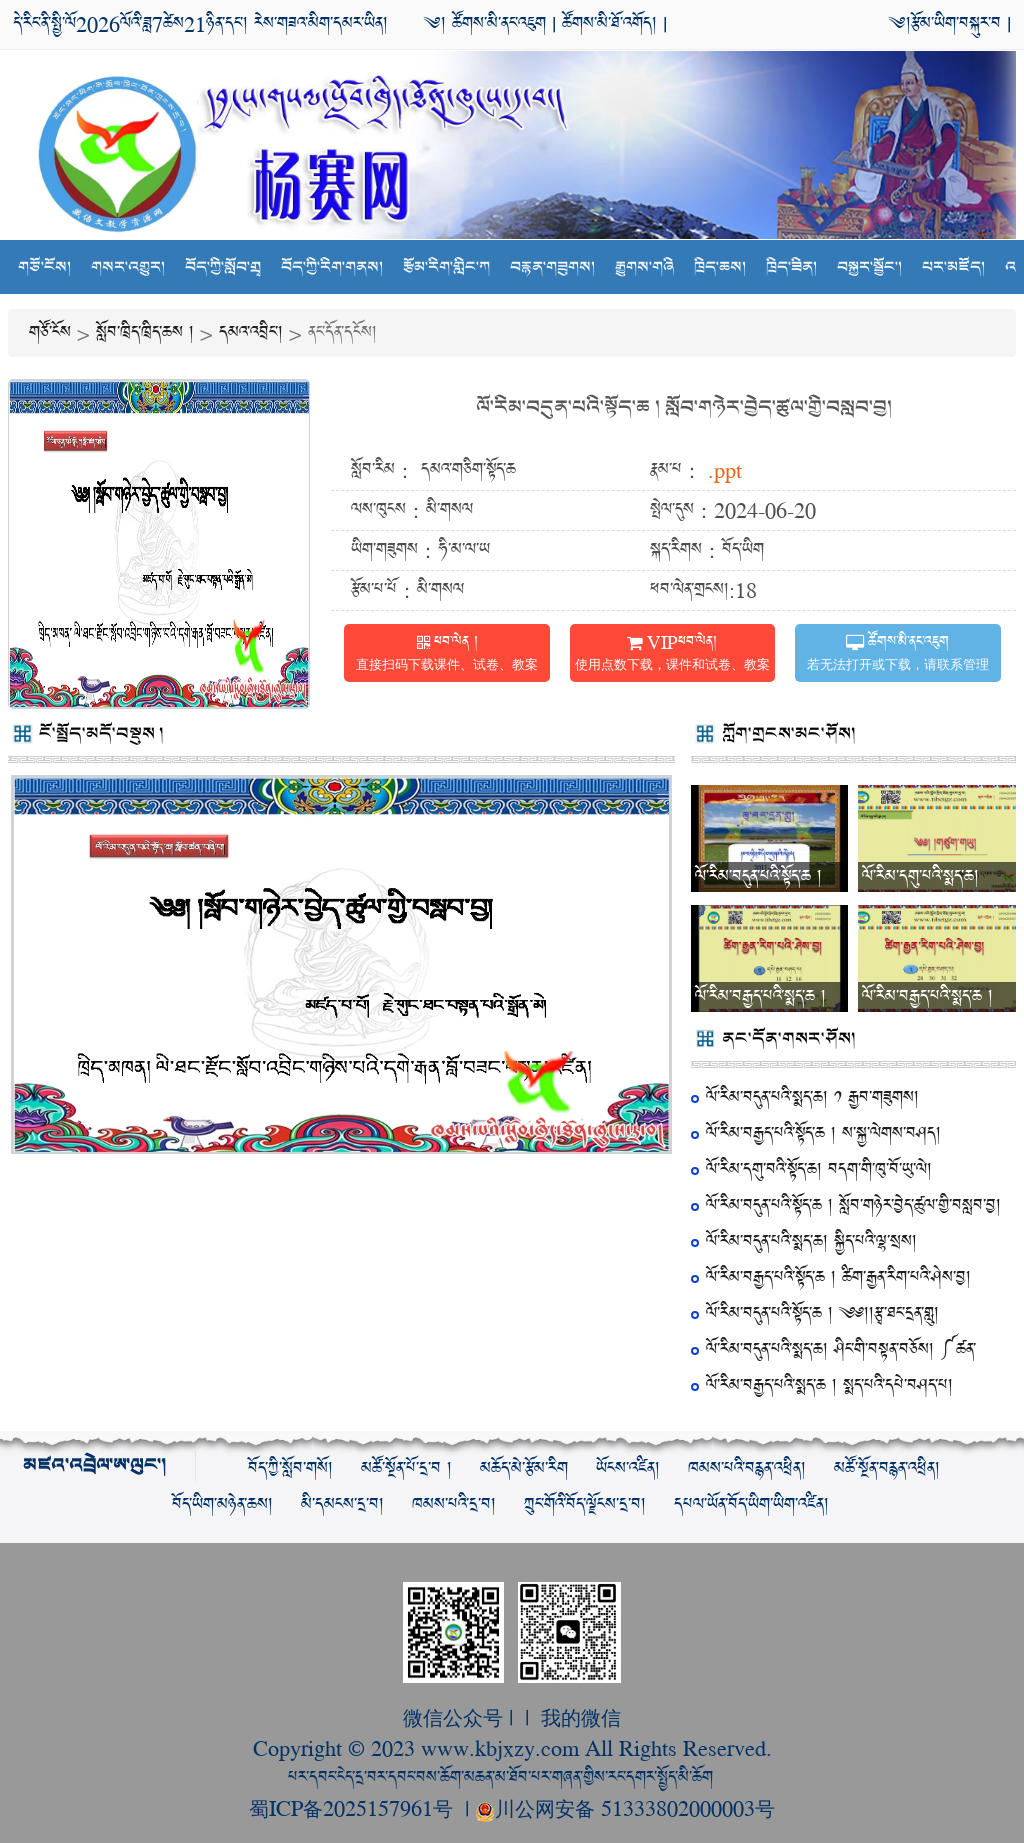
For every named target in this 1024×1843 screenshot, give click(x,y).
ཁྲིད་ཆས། (720, 267)
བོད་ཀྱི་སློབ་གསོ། (290, 1468)
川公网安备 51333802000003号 (625, 1807)
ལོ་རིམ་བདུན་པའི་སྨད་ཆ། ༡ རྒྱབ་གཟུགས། (812, 1097)
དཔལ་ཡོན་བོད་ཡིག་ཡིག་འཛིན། (751, 1504)
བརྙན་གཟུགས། (552, 267)
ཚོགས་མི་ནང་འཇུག (496, 23)
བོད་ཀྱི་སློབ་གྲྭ (223, 267)
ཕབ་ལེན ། (447, 655)
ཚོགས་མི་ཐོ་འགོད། (609, 23)
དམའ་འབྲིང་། (251, 332)
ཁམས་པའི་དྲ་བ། (454, 1504)
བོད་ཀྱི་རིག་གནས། (332, 267)
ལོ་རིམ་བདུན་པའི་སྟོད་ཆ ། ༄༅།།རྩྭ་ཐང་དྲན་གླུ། (822, 1313)
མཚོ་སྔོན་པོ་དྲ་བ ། (406, 1468)
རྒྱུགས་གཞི (644, 267)
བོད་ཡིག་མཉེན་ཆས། (222, 1504)
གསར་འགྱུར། (128, 267)
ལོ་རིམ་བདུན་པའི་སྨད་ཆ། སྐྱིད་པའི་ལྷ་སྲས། (811, 1241)
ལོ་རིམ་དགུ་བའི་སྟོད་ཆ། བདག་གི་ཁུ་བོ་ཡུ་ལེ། (819, 1169)
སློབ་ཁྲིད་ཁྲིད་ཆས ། (145, 332)
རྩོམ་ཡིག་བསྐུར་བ (956, 23)
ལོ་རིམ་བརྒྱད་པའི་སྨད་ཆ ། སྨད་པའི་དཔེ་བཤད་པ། (829, 1385)
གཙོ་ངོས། (44, 267)
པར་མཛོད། (953, 267)
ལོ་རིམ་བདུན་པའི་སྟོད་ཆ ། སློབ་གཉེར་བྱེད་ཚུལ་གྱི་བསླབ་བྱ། (684, 407)
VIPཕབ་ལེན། (673, 655)
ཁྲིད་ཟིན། (791, 267)
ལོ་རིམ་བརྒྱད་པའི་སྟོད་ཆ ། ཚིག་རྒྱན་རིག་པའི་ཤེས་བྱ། (838, 1277)
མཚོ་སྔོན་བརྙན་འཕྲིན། (887, 1468)
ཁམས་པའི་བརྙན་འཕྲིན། (747, 1468)
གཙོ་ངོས (50, 332)
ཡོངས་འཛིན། (628, 1468)
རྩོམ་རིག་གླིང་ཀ (446, 267)
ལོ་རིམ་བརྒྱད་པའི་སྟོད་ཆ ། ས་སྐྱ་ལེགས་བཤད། (823, 1133)
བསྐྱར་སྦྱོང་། (869, 267)
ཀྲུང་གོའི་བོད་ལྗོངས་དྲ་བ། (585, 1504)
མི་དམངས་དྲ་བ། (342, 1504)
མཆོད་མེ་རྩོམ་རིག (524, 1468)
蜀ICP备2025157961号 (354, 1807)
